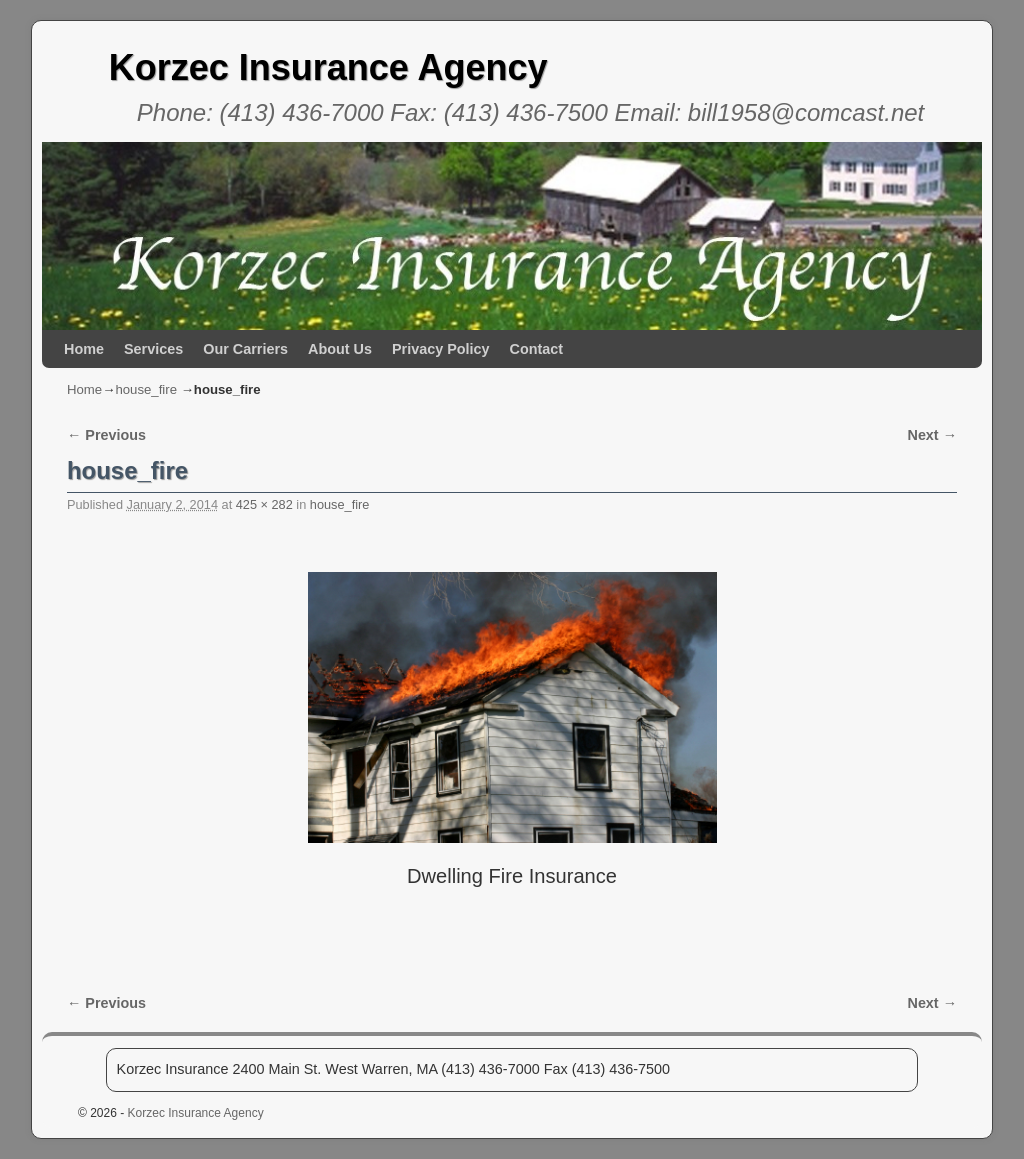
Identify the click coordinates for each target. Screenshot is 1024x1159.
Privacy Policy (441, 349)
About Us (340, 349)
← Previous (106, 435)
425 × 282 (264, 504)
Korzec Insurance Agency (328, 67)
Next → (932, 435)
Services (153, 349)
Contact (537, 349)
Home (84, 349)
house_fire (146, 389)
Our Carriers (245, 349)
